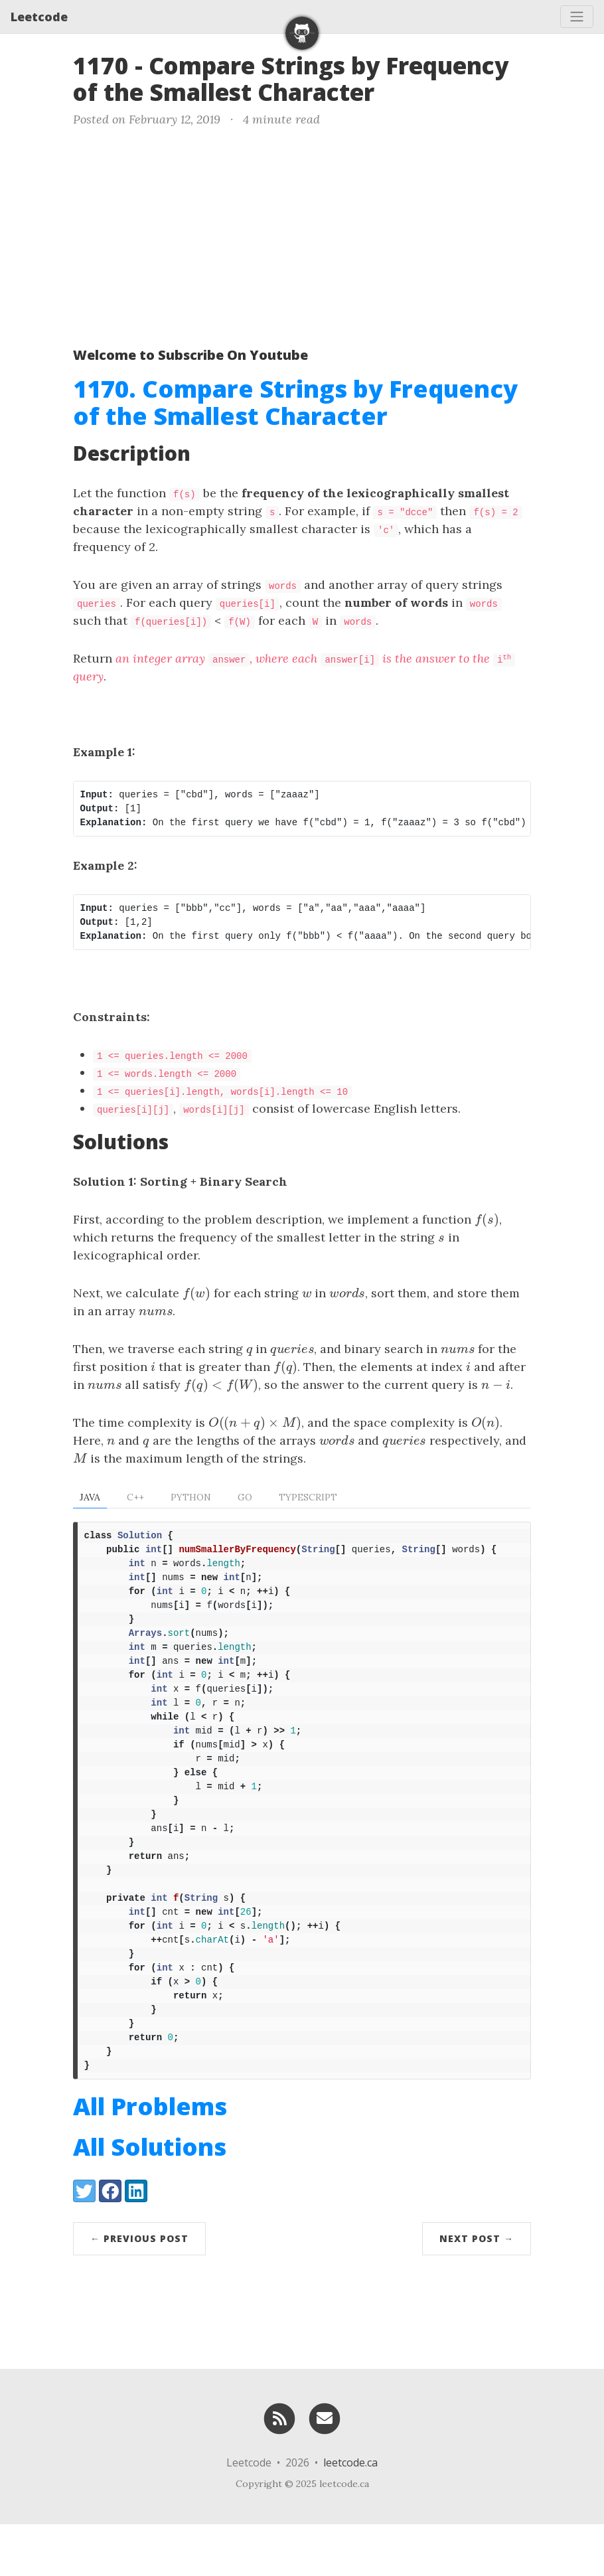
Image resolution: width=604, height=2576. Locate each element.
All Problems (150, 2158)
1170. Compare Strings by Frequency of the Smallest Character (295, 402)
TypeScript (308, 1497)
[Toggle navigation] (576, 16)
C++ (135, 1497)
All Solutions (149, 2198)
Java (90, 1497)
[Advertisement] (302, 234)
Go (245, 1497)
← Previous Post (139, 2290)
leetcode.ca (350, 2514)
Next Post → (476, 2290)
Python (191, 1497)
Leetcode (39, 17)
